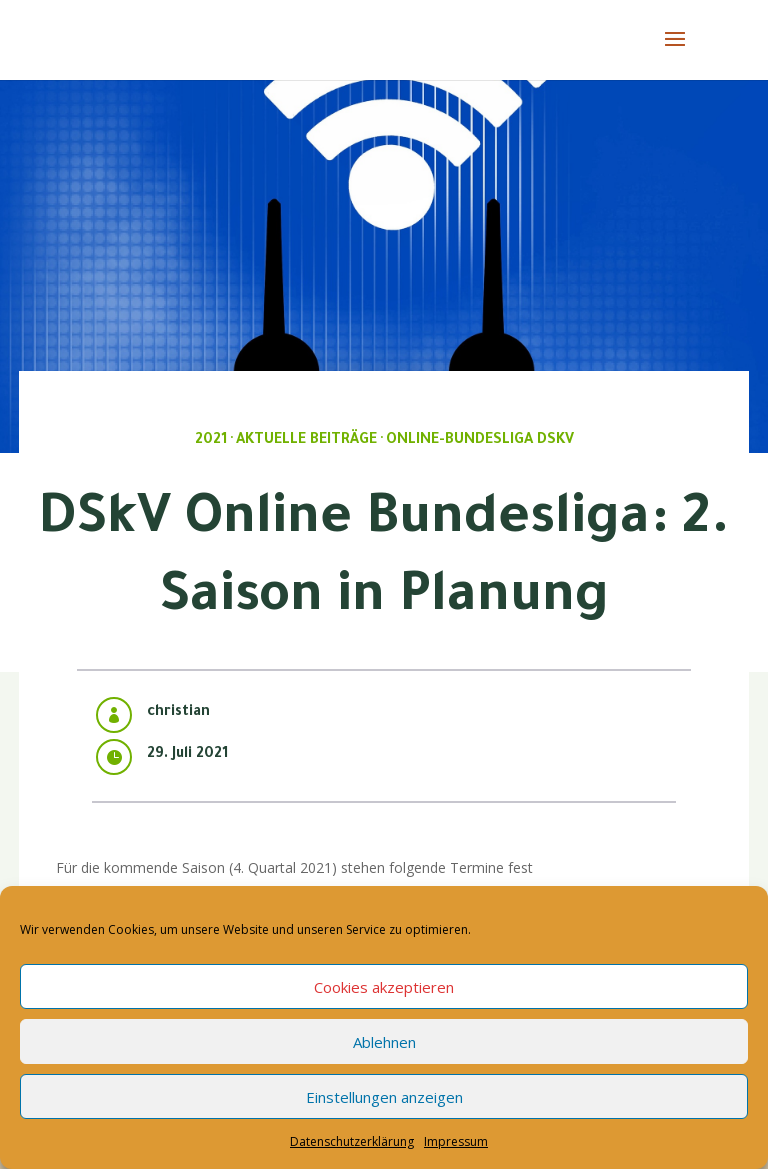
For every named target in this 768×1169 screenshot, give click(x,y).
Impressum (456, 1141)
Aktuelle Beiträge (306, 441)
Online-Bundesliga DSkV (480, 441)
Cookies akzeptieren (384, 987)
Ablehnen (384, 1042)
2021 (211, 441)
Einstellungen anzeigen (384, 1097)
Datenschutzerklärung (352, 1141)
